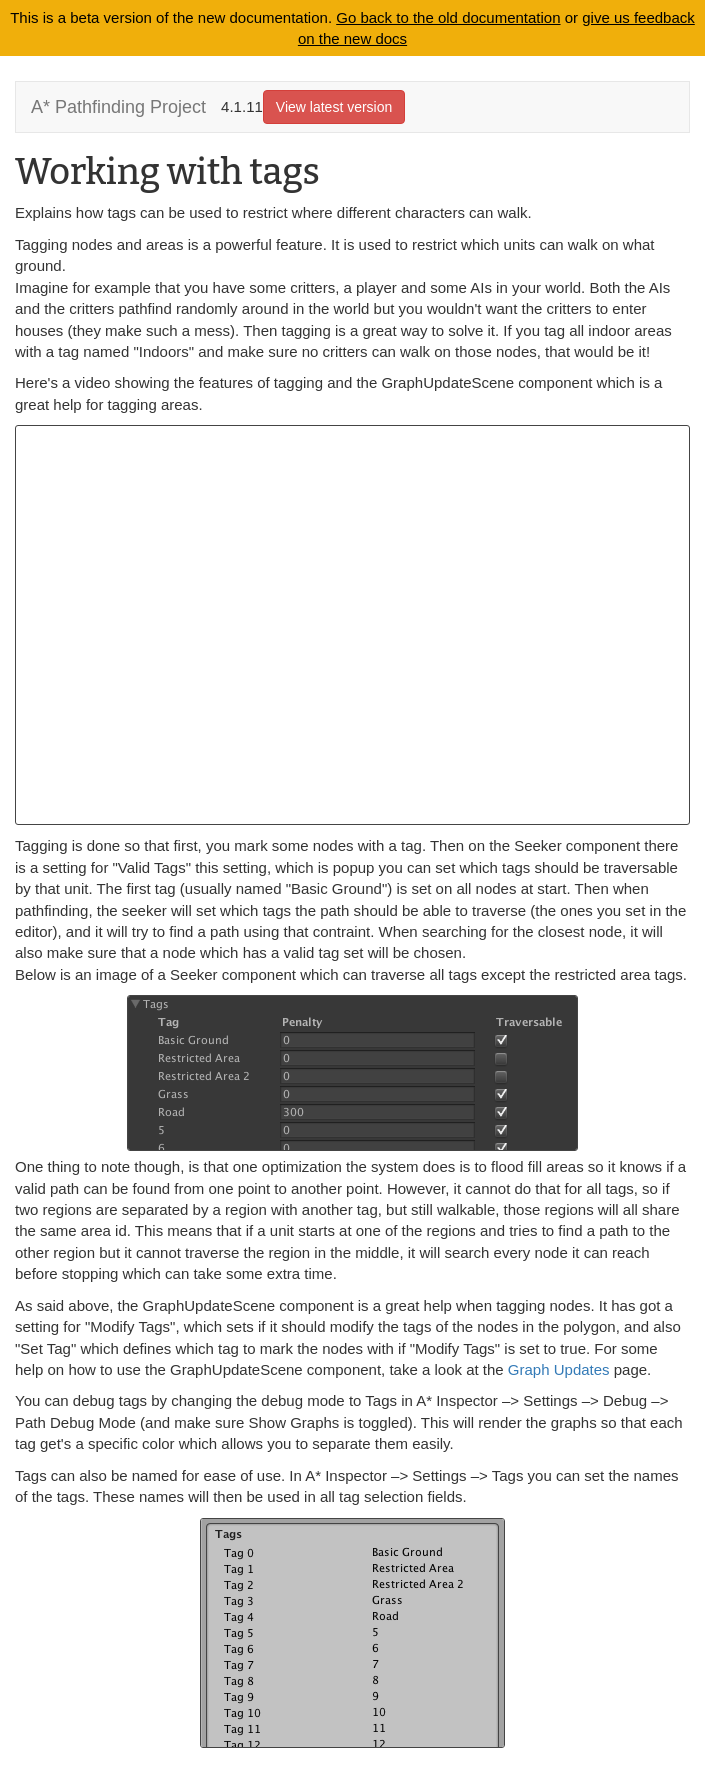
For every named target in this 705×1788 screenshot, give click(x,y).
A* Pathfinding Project (118, 107)
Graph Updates (559, 1369)
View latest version (334, 107)
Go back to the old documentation (448, 17)
